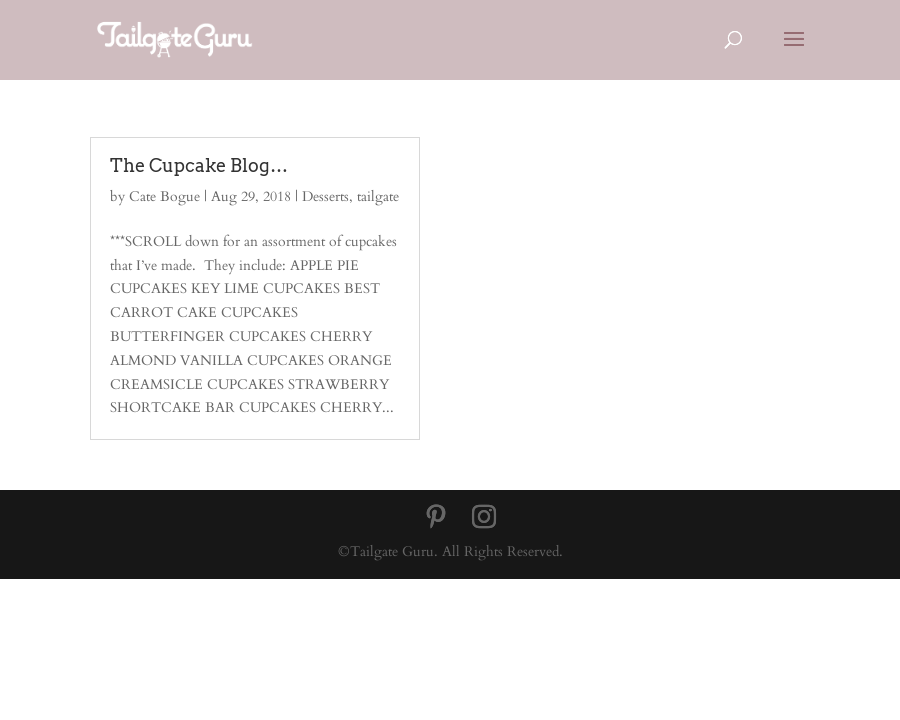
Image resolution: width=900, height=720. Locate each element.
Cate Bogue (164, 196)
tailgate (378, 196)
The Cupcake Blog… (199, 165)
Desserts (325, 196)
